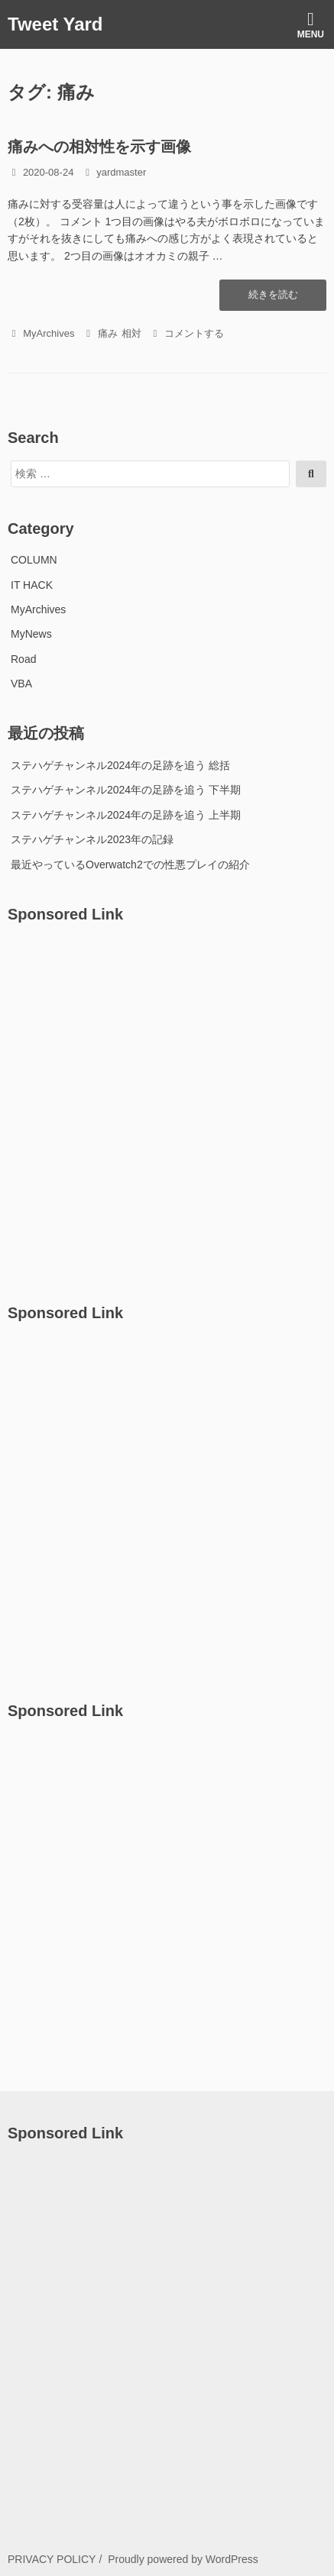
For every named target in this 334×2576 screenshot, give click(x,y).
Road (23, 659)
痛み (108, 333)
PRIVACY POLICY (52, 2559)
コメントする (194, 333)
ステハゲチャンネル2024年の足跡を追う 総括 (120, 765)
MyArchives (48, 333)
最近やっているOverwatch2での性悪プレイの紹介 (130, 864)
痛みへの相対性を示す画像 (99, 146)
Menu (310, 25)
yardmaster (121, 172)
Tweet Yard (55, 24)
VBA (21, 683)
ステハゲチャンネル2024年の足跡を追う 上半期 (126, 815)
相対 (131, 333)
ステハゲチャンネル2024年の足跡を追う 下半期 (126, 790)
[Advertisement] (167, 1105)
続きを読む (273, 298)
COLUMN (34, 560)
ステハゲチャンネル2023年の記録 (92, 839)
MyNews (31, 634)
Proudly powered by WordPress (183, 2559)
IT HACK (32, 585)
